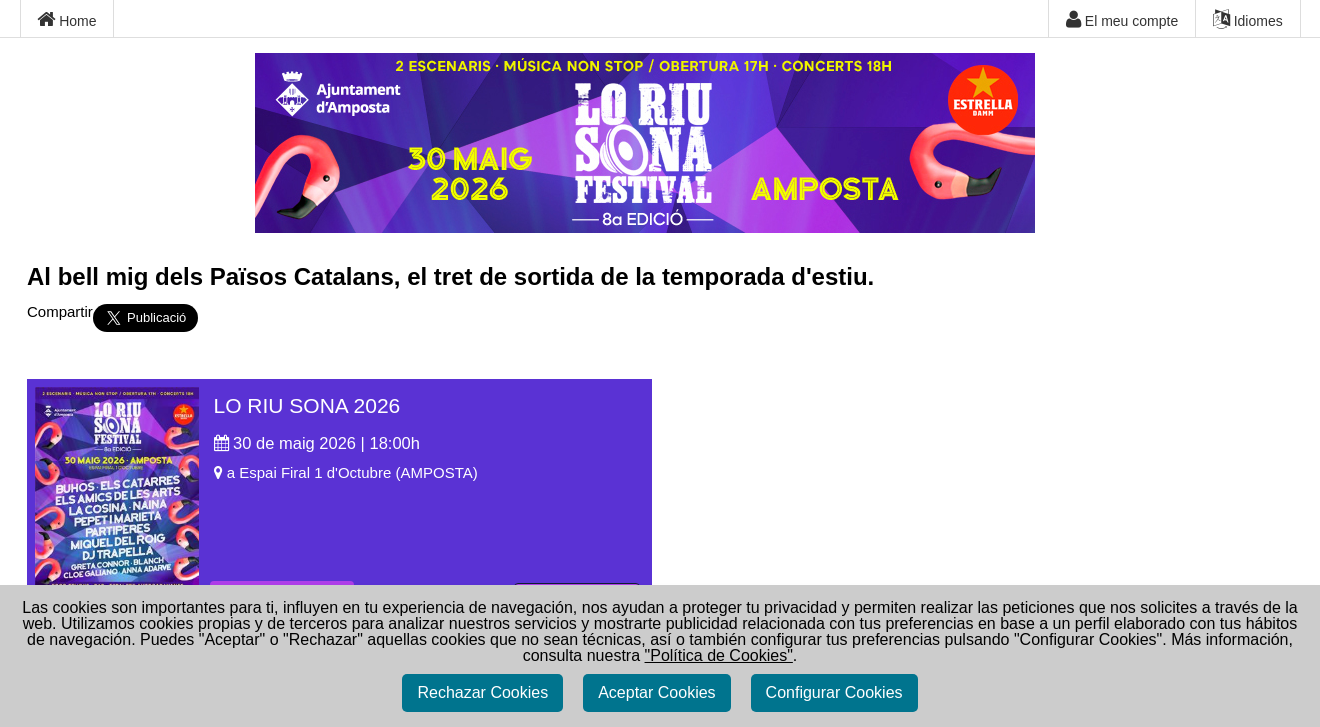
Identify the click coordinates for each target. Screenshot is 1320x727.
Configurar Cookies (834, 692)
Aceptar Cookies (656, 692)
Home (66, 20)
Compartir (60, 311)
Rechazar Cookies (482, 692)
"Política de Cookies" (719, 655)
